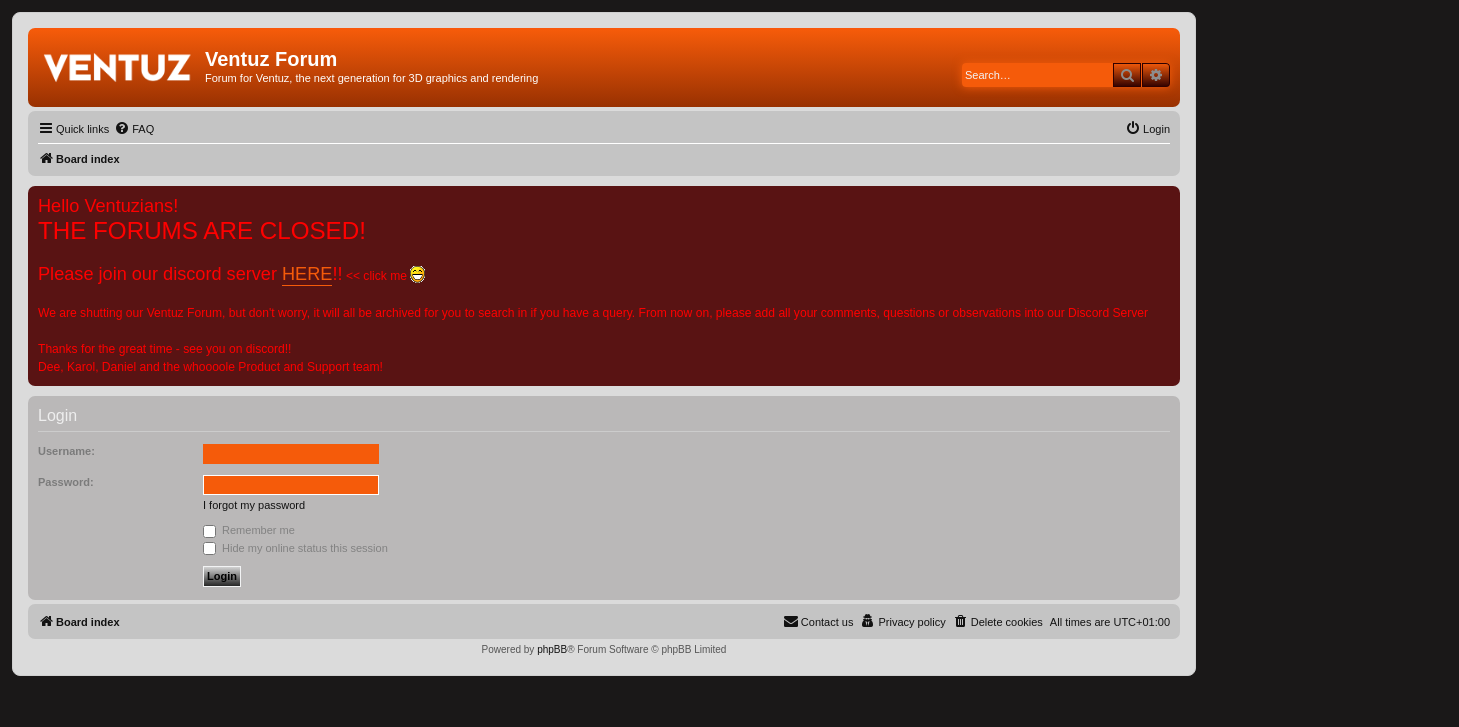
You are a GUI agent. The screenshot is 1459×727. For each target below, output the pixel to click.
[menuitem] (134, 129)
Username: (66, 451)
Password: (66, 482)
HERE (307, 274)
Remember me (249, 530)
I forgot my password (254, 505)
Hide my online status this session (295, 548)
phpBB (552, 649)
